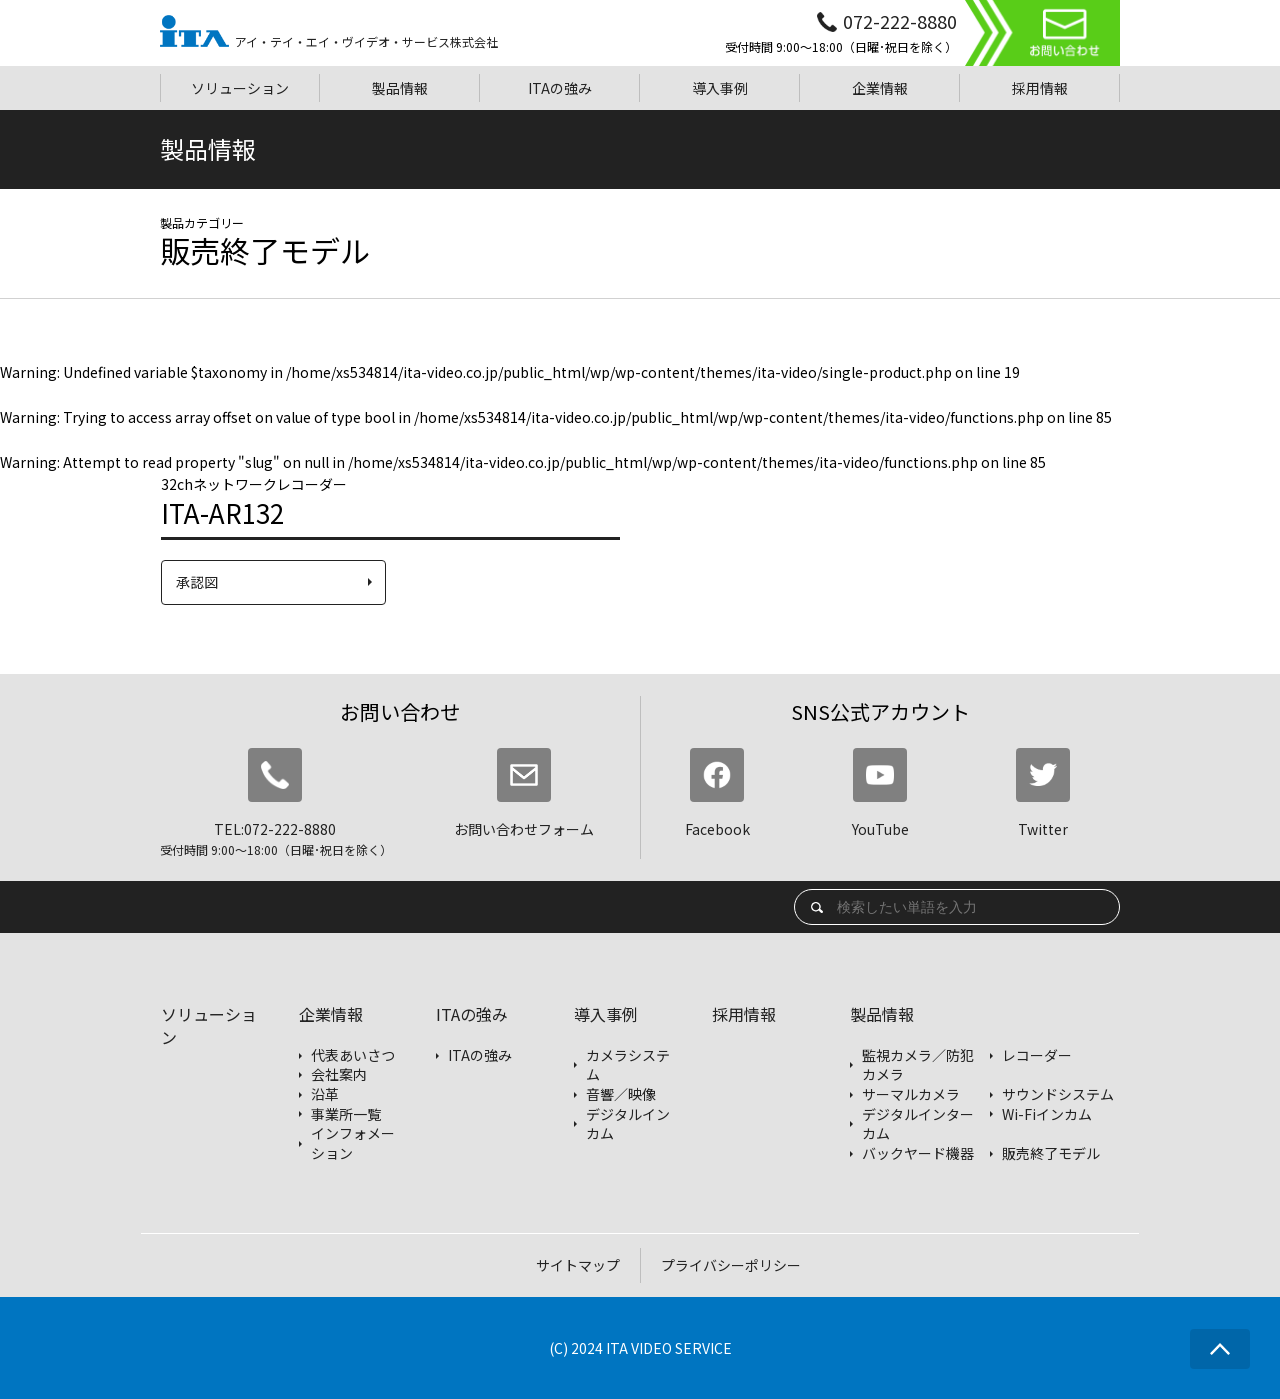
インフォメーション (353, 1143)
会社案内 (339, 1074)
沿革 (325, 1094)
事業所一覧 (346, 1114)
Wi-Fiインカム (1047, 1114)
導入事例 (606, 1014)
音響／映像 (621, 1094)
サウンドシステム (1058, 1094)
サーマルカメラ (911, 1094)
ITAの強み (472, 1014)
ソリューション (209, 1025)
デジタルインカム (628, 1124)
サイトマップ (578, 1265)
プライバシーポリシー (731, 1265)
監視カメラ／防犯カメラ (918, 1065)
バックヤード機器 (918, 1153)
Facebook (717, 793)
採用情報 (744, 1014)
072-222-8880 (900, 21)
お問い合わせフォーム (524, 793)
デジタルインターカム (918, 1124)
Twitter (1043, 793)
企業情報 (331, 1014)
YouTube (880, 793)
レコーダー (1037, 1055)
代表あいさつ (353, 1055)
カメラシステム (628, 1065)
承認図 (197, 582)
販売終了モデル (1051, 1153)
